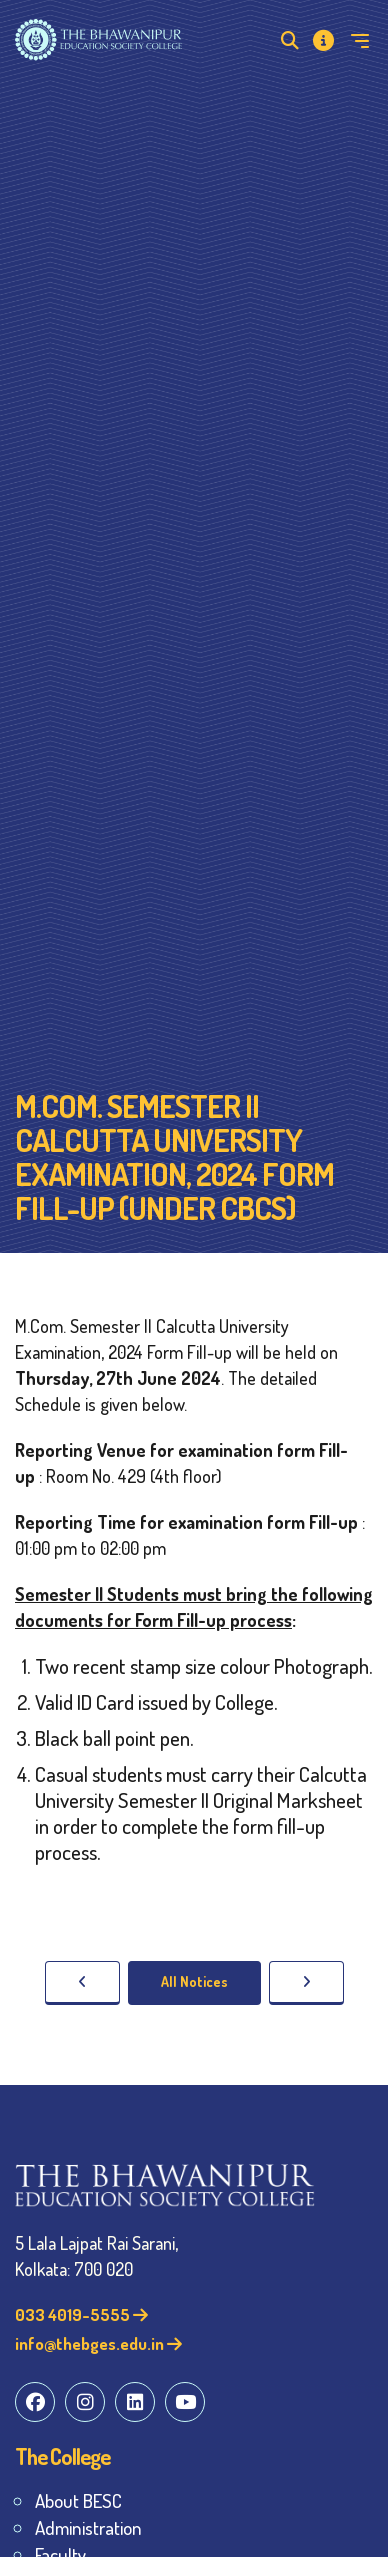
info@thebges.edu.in (98, 2343)
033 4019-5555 (81, 2314)
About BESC (78, 2500)
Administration (88, 2527)
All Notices (194, 1981)
